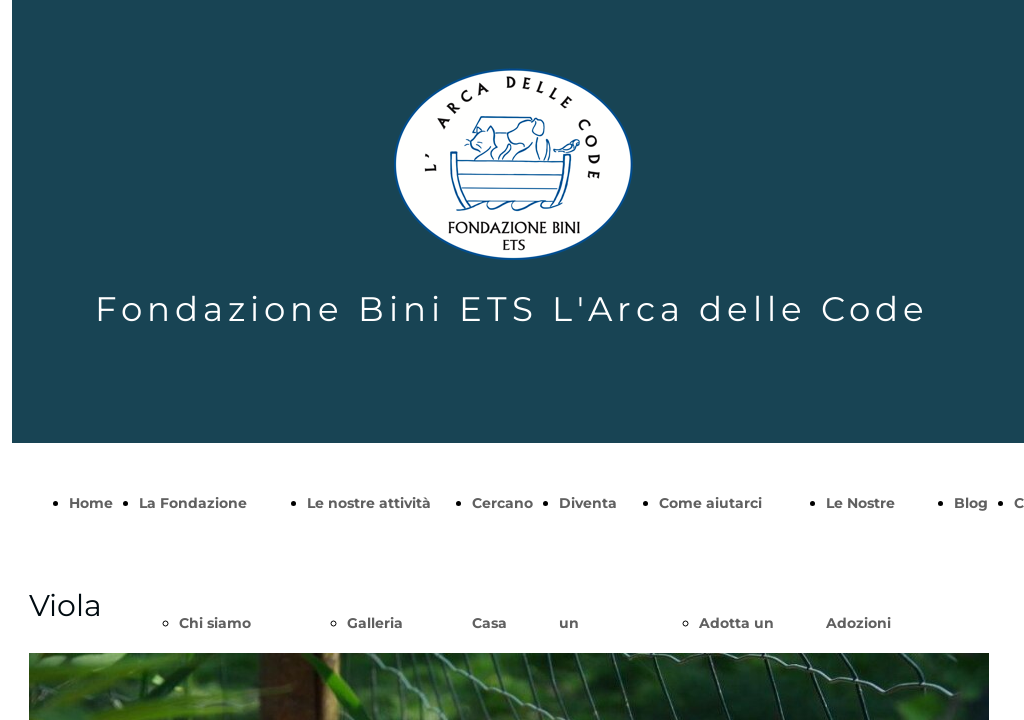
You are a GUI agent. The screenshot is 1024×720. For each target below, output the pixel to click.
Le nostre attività (369, 503)
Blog (971, 503)
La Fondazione (193, 503)
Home (91, 503)
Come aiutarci (710, 503)
